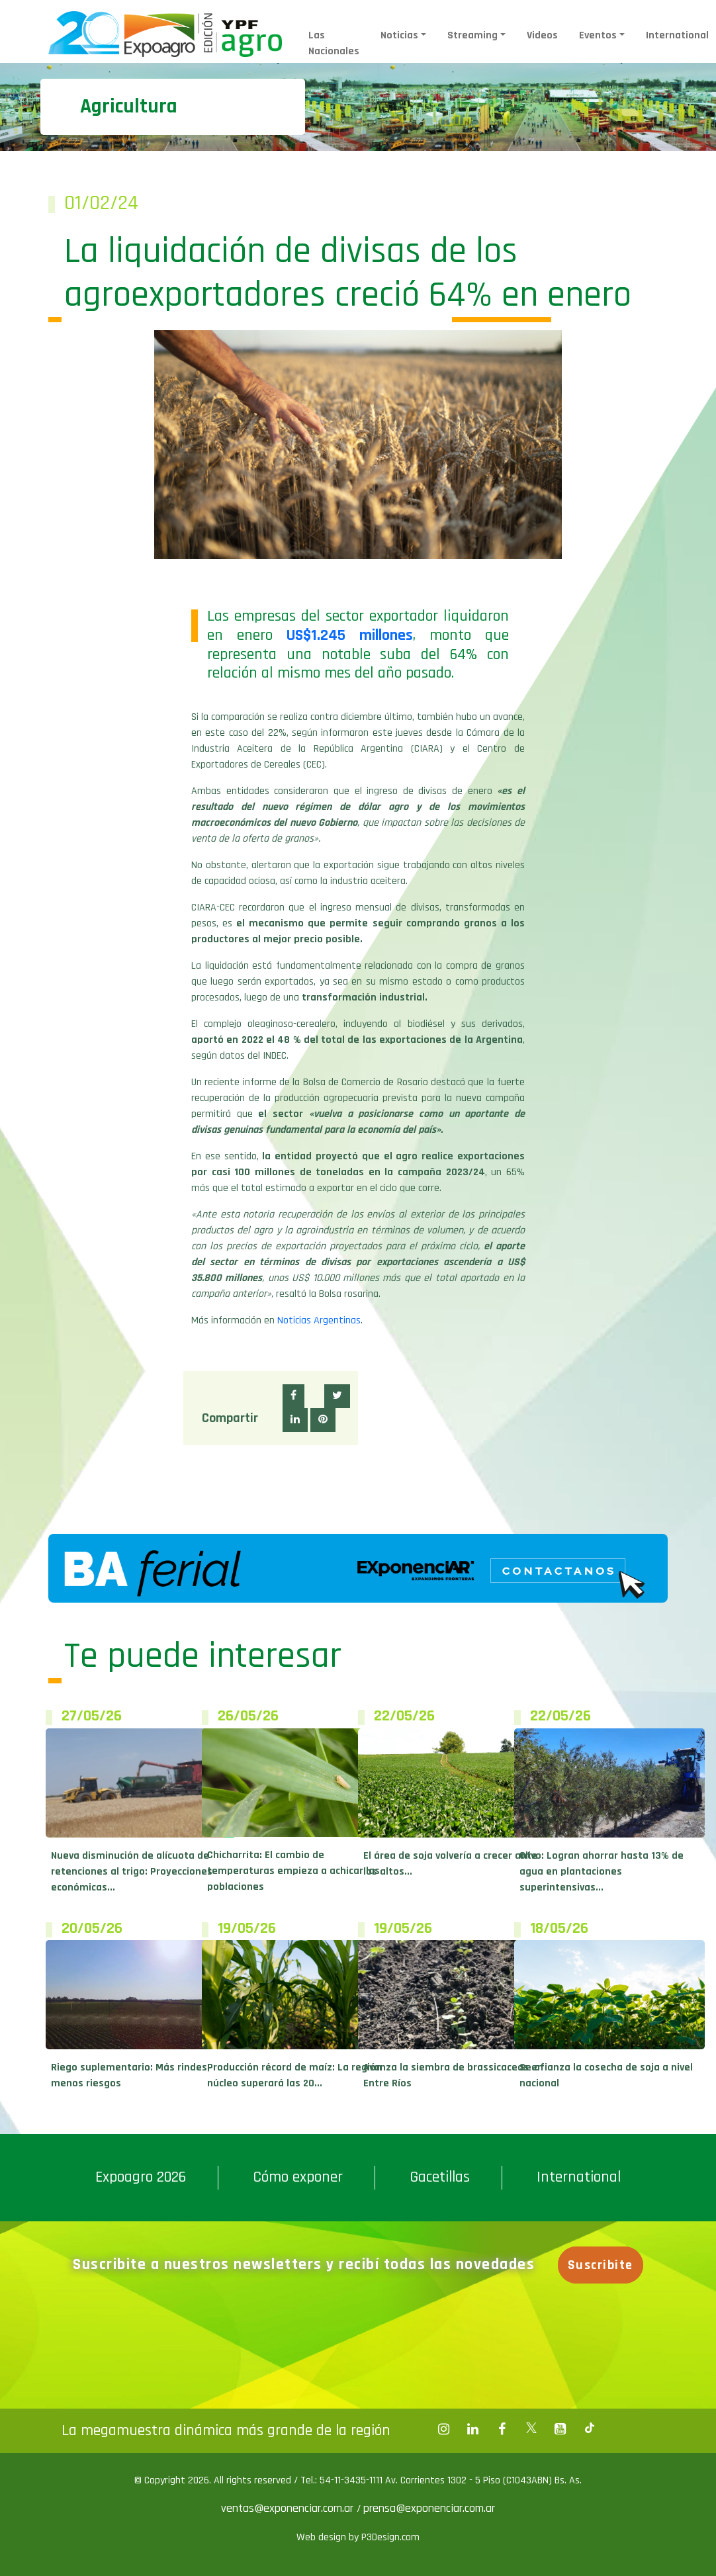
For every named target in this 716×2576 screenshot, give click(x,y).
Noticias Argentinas (319, 1320)
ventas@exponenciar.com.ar (289, 2508)
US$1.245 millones (349, 635)
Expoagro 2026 (140, 2177)
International (677, 35)
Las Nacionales (333, 43)
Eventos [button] (598, 35)
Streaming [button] (472, 35)
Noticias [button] (399, 35)
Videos (542, 35)
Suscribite (602, 2265)
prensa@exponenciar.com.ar (429, 2508)
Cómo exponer (298, 2177)
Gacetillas (440, 2177)
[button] (293, 1396)
